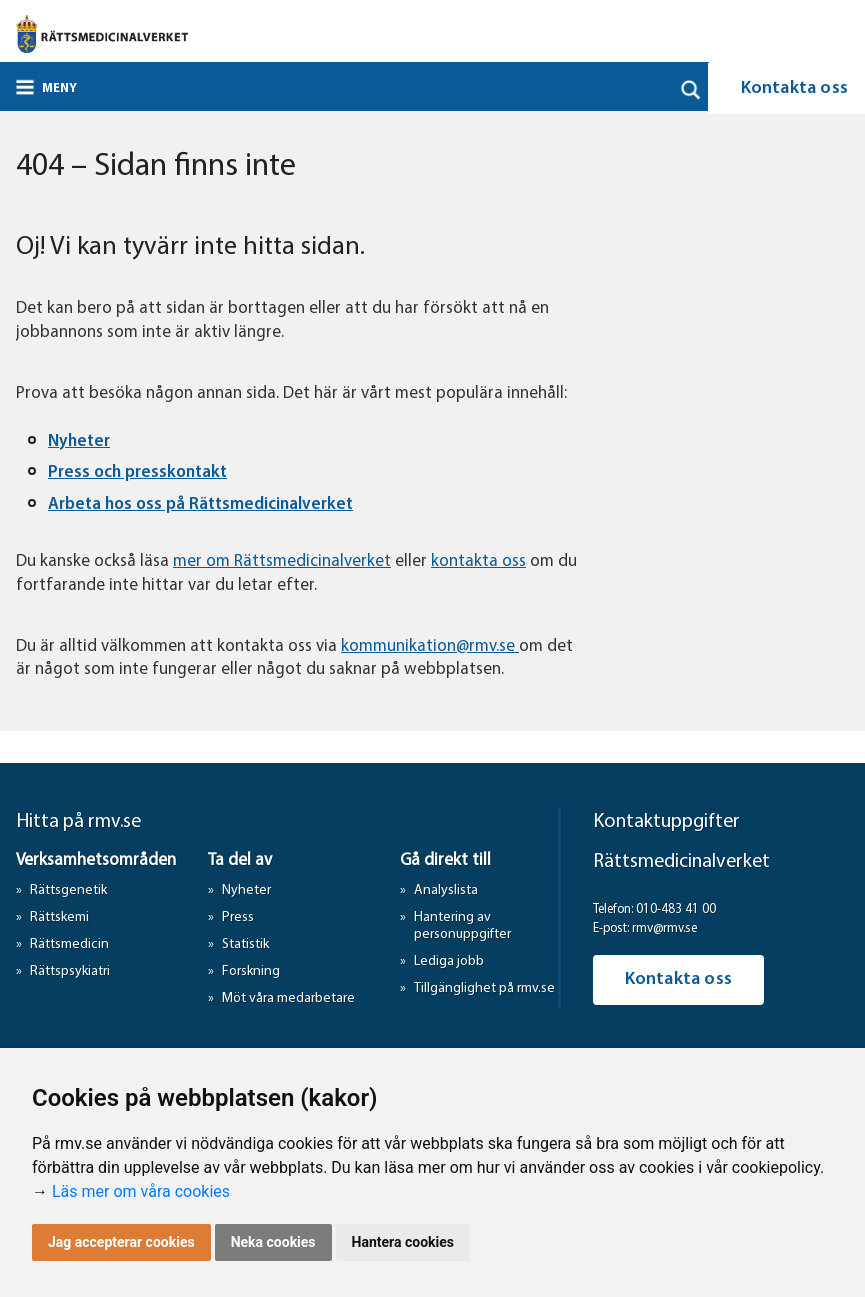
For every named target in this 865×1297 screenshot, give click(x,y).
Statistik (245, 944)
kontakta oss (478, 561)
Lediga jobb (449, 961)
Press (238, 917)
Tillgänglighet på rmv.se (484, 988)
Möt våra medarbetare (288, 998)
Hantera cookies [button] (403, 1242)
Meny (59, 88)
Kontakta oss (678, 979)
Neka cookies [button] (273, 1242)
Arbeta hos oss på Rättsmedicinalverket (200, 504)
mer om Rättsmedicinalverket (282, 561)
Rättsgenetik (68, 890)
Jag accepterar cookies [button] (121, 1242)
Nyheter (79, 441)
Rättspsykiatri (70, 971)
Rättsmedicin (69, 944)
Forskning (251, 971)
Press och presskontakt (137, 472)
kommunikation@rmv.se (430, 646)
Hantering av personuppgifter (462, 926)
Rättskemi (59, 917)
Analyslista (446, 890)
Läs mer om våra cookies (141, 1191)
